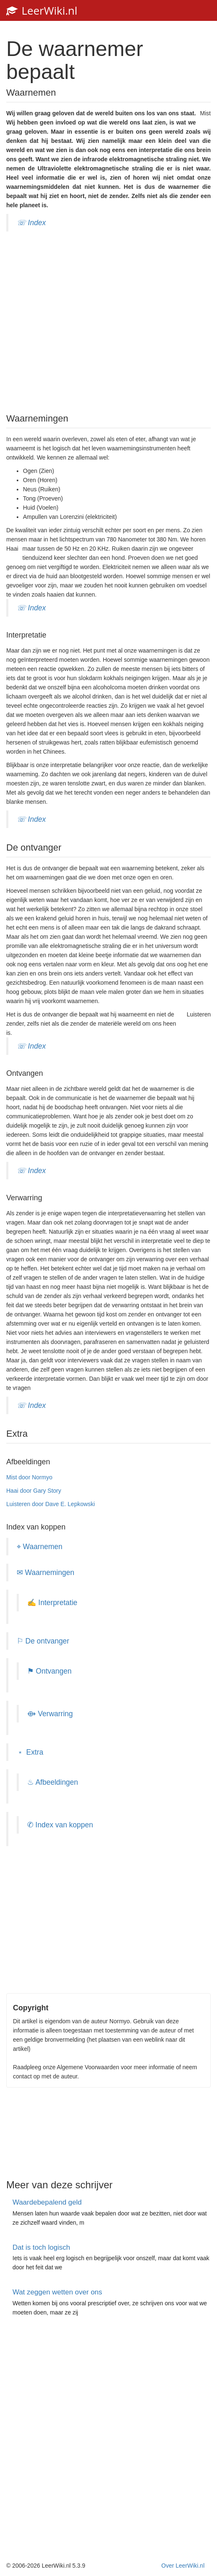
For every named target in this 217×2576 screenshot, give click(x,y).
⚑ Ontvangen (49, 1671)
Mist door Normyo (29, 1477)
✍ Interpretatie (52, 1602)
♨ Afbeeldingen (52, 1782)
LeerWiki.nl (41, 10)
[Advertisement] (108, 321)
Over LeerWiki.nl (182, 2565)
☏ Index (31, 222)
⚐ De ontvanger (43, 1641)
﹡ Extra (30, 1752)
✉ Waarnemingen (45, 1572)
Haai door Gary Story (33, 1490)
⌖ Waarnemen (40, 1546)
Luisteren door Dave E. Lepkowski (50, 1504)
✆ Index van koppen (60, 1825)
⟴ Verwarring (50, 1714)
